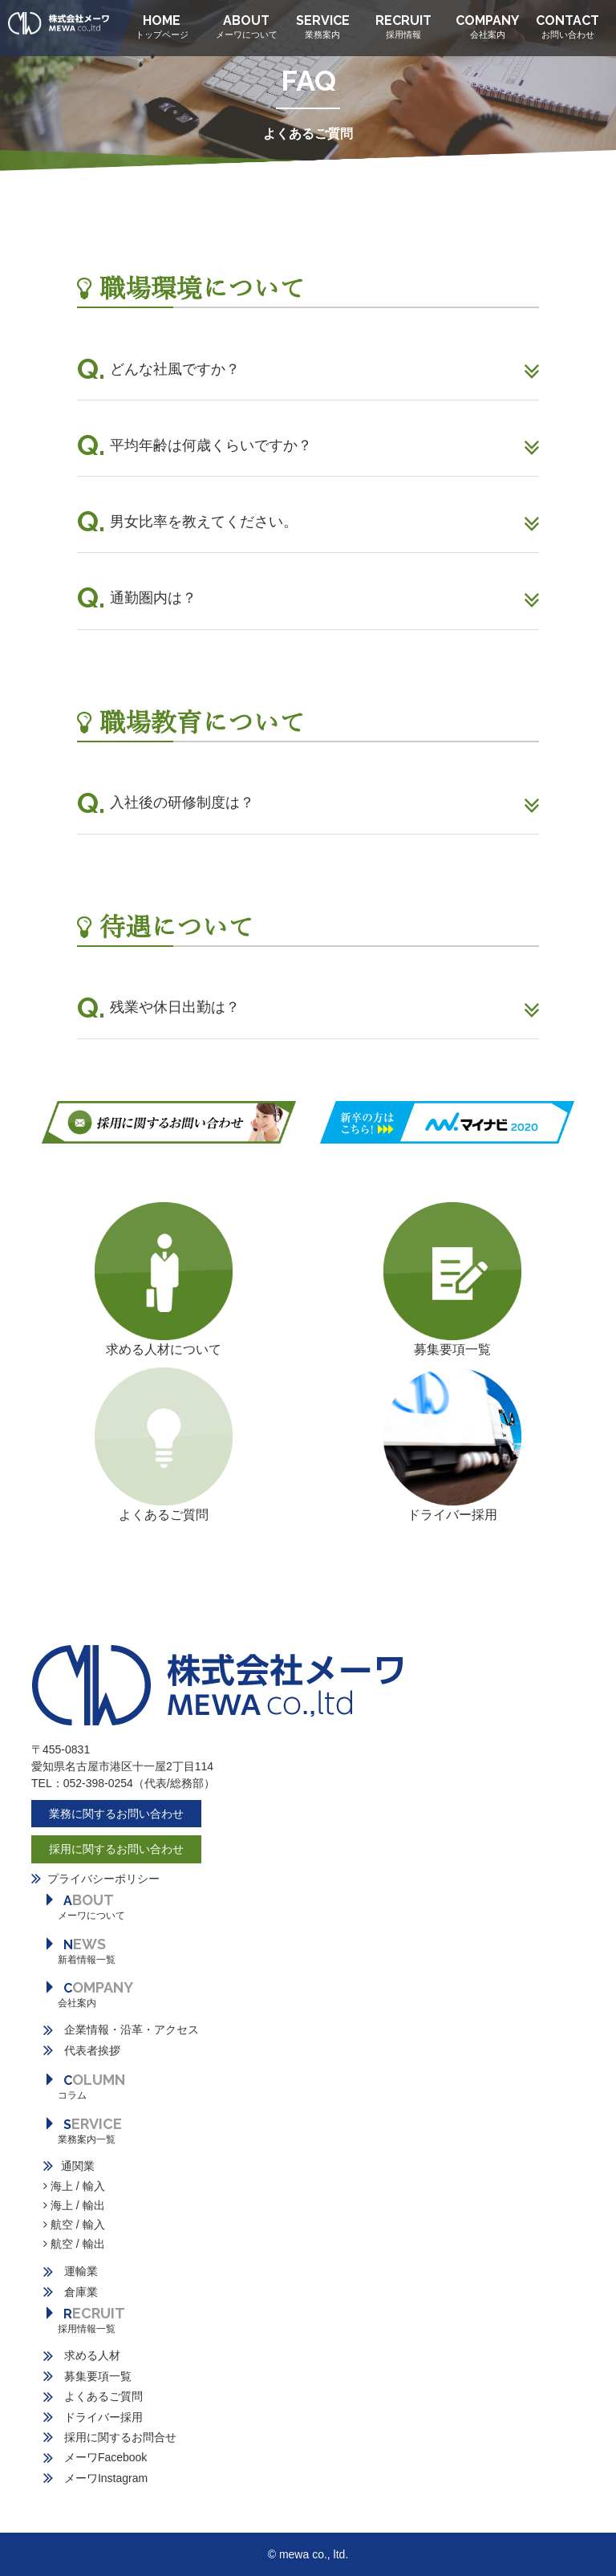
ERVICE (82, 2130)
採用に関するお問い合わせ (116, 1849)
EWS (79, 1950)
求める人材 (81, 2355)
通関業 (69, 2166)
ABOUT (247, 26)
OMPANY (88, 1994)
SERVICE (323, 26)
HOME (162, 26)
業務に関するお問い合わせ (116, 1813)
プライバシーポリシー (103, 1878)
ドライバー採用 (452, 1515)
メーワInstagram (95, 2478)
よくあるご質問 (93, 2396)
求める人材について (163, 1349)
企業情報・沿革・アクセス (121, 2029)
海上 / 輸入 (74, 2186)
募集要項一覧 (452, 1349)
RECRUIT (403, 26)
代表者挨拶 (81, 2050)
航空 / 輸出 (74, 2243)
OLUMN (84, 2086)
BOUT (84, 1906)
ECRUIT (84, 2319)
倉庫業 (70, 2291)
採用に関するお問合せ (109, 2437)
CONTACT (567, 26)
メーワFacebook (95, 2457)
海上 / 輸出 (74, 2205)
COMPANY (487, 26)
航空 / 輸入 (74, 2224)
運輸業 (70, 2271)
